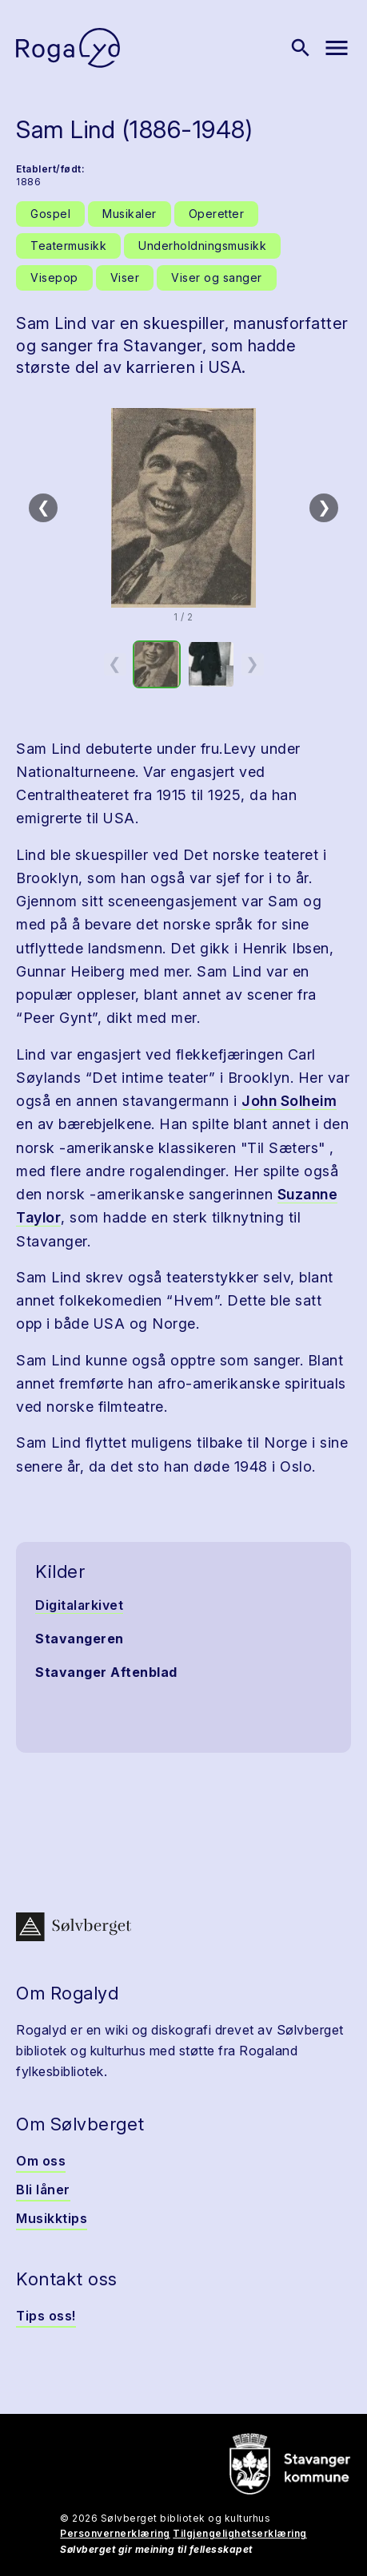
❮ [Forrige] (43, 507)
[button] (183, 508)
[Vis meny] (336, 48)
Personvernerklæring (115, 2533)
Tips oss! (46, 2316)
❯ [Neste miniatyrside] (252, 663)
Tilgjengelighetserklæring (240, 2533)
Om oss (41, 2161)
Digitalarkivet (79, 1605)
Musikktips (51, 2218)
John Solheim (289, 1100)
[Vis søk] (301, 48)
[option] (157, 664)
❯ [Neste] (324, 507)
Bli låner (43, 2190)
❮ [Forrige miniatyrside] (115, 663)
